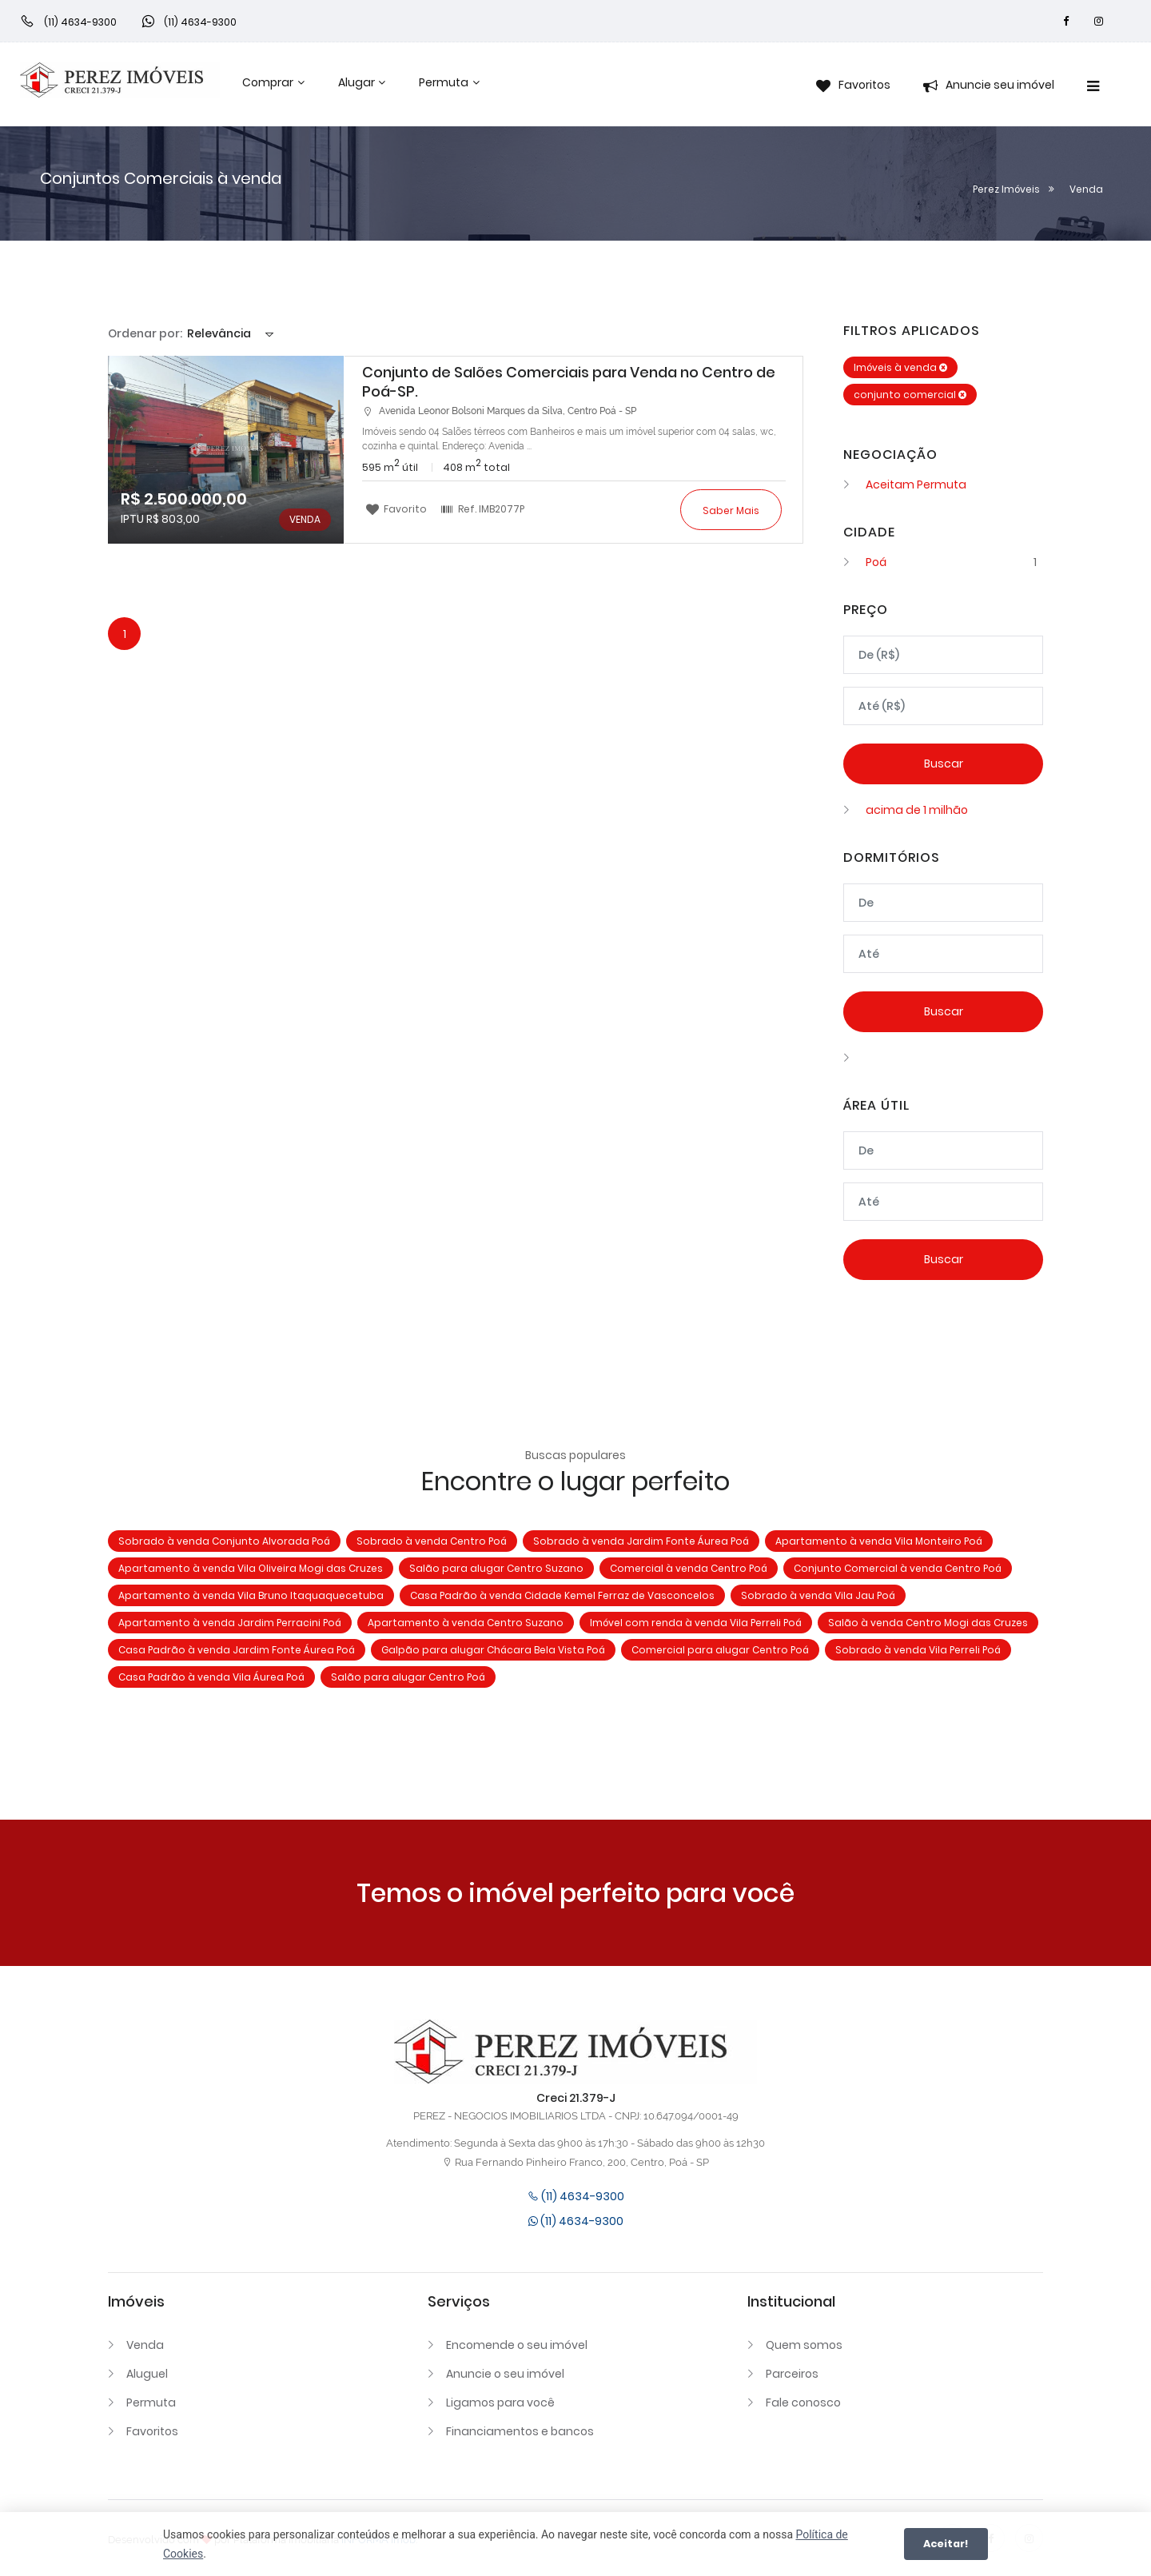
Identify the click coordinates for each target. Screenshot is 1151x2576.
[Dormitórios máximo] (943, 954)
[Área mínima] (943, 1150)
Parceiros (792, 2374)
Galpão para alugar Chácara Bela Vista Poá (493, 1650)
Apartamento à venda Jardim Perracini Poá (229, 1622)
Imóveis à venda (900, 367)
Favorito (396, 508)
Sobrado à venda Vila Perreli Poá (918, 1650)
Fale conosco (803, 2403)
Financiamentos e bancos (520, 2431)
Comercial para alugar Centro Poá (720, 1650)
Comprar (267, 82)
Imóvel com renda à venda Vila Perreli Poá (696, 1622)
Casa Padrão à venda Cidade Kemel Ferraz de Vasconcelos (562, 1595)
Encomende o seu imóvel (516, 2345)
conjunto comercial (910, 394)
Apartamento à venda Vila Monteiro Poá (878, 1541)
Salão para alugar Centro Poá (408, 1677)
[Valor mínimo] (943, 655)
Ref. (482, 508)
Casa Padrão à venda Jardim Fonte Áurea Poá (236, 1650)
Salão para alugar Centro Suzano (496, 1568)
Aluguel (147, 2374)
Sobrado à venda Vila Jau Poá (818, 1595)
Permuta (443, 82)
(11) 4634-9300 (576, 2196)
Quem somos (804, 2345)
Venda (145, 2345)
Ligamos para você (500, 2403)
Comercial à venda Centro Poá (688, 1568)
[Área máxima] (943, 1201)
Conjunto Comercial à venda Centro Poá (898, 1568)
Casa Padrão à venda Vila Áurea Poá (211, 1677)
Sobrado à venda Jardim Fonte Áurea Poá (641, 1541)
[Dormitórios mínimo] (943, 902)
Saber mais (731, 510)
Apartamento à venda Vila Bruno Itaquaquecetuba (251, 1595)
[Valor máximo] (943, 706)
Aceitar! (946, 2543)
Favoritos (152, 2431)
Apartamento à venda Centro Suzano (466, 1622)
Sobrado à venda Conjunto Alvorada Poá (224, 1541)
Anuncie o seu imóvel (505, 2374)
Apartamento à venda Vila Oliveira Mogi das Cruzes (250, 1568)
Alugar (356, 82)
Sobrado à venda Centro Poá (431, 1541)
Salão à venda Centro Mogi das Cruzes (928, 1622)
